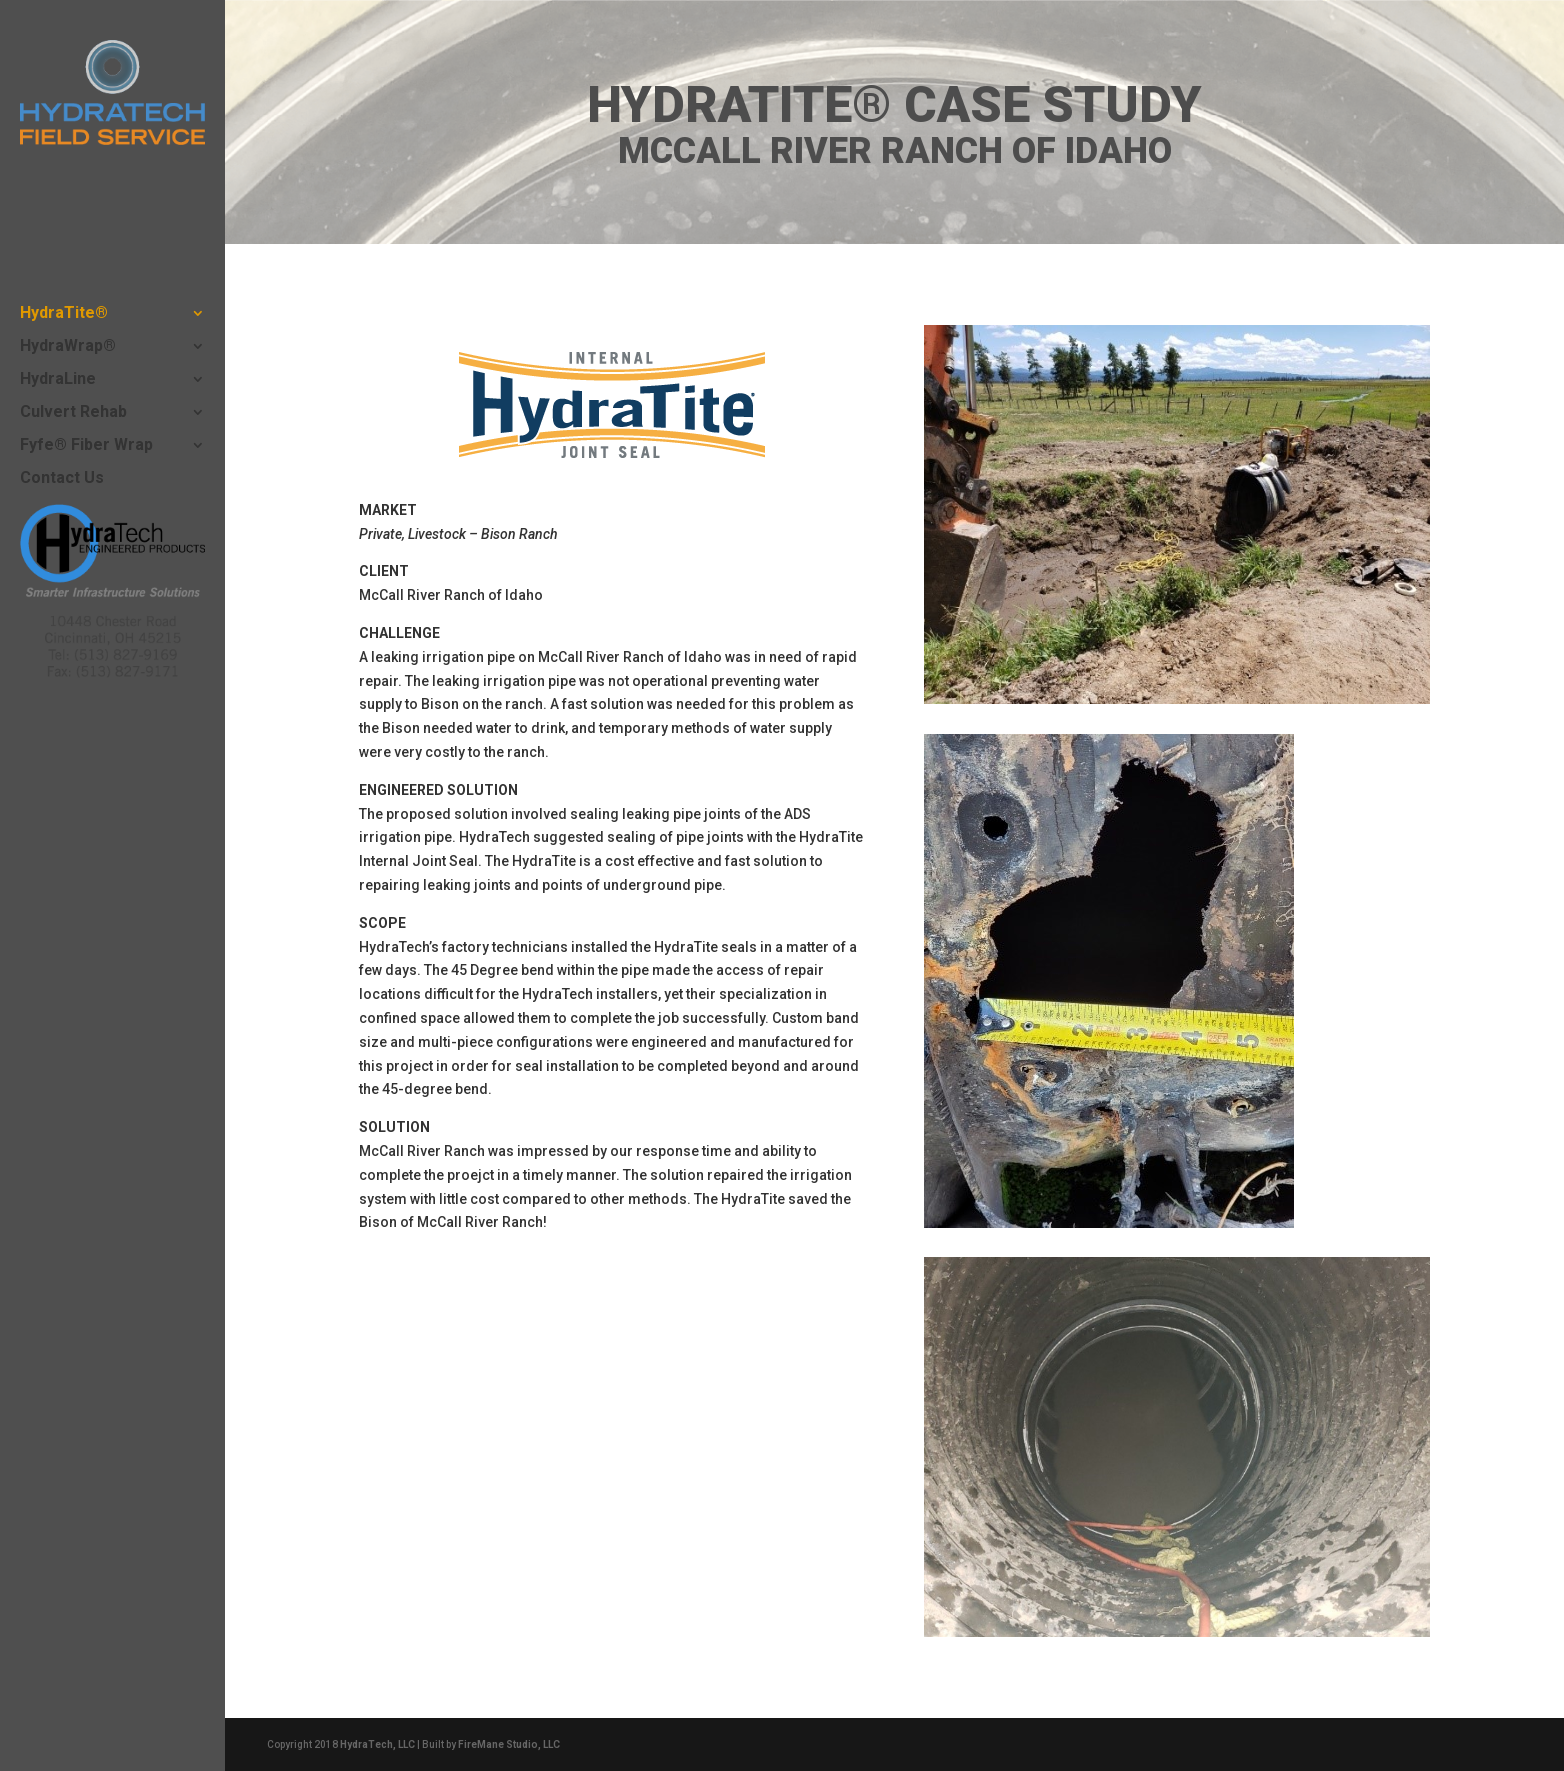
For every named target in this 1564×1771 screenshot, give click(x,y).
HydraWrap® (68, 347)
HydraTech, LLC (377, 1744)
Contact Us (62, 479)
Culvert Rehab (73, 413)
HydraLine (58, 380)
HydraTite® (64, 314)
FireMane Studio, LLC (509, 1744)
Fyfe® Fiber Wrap (86, 446)
